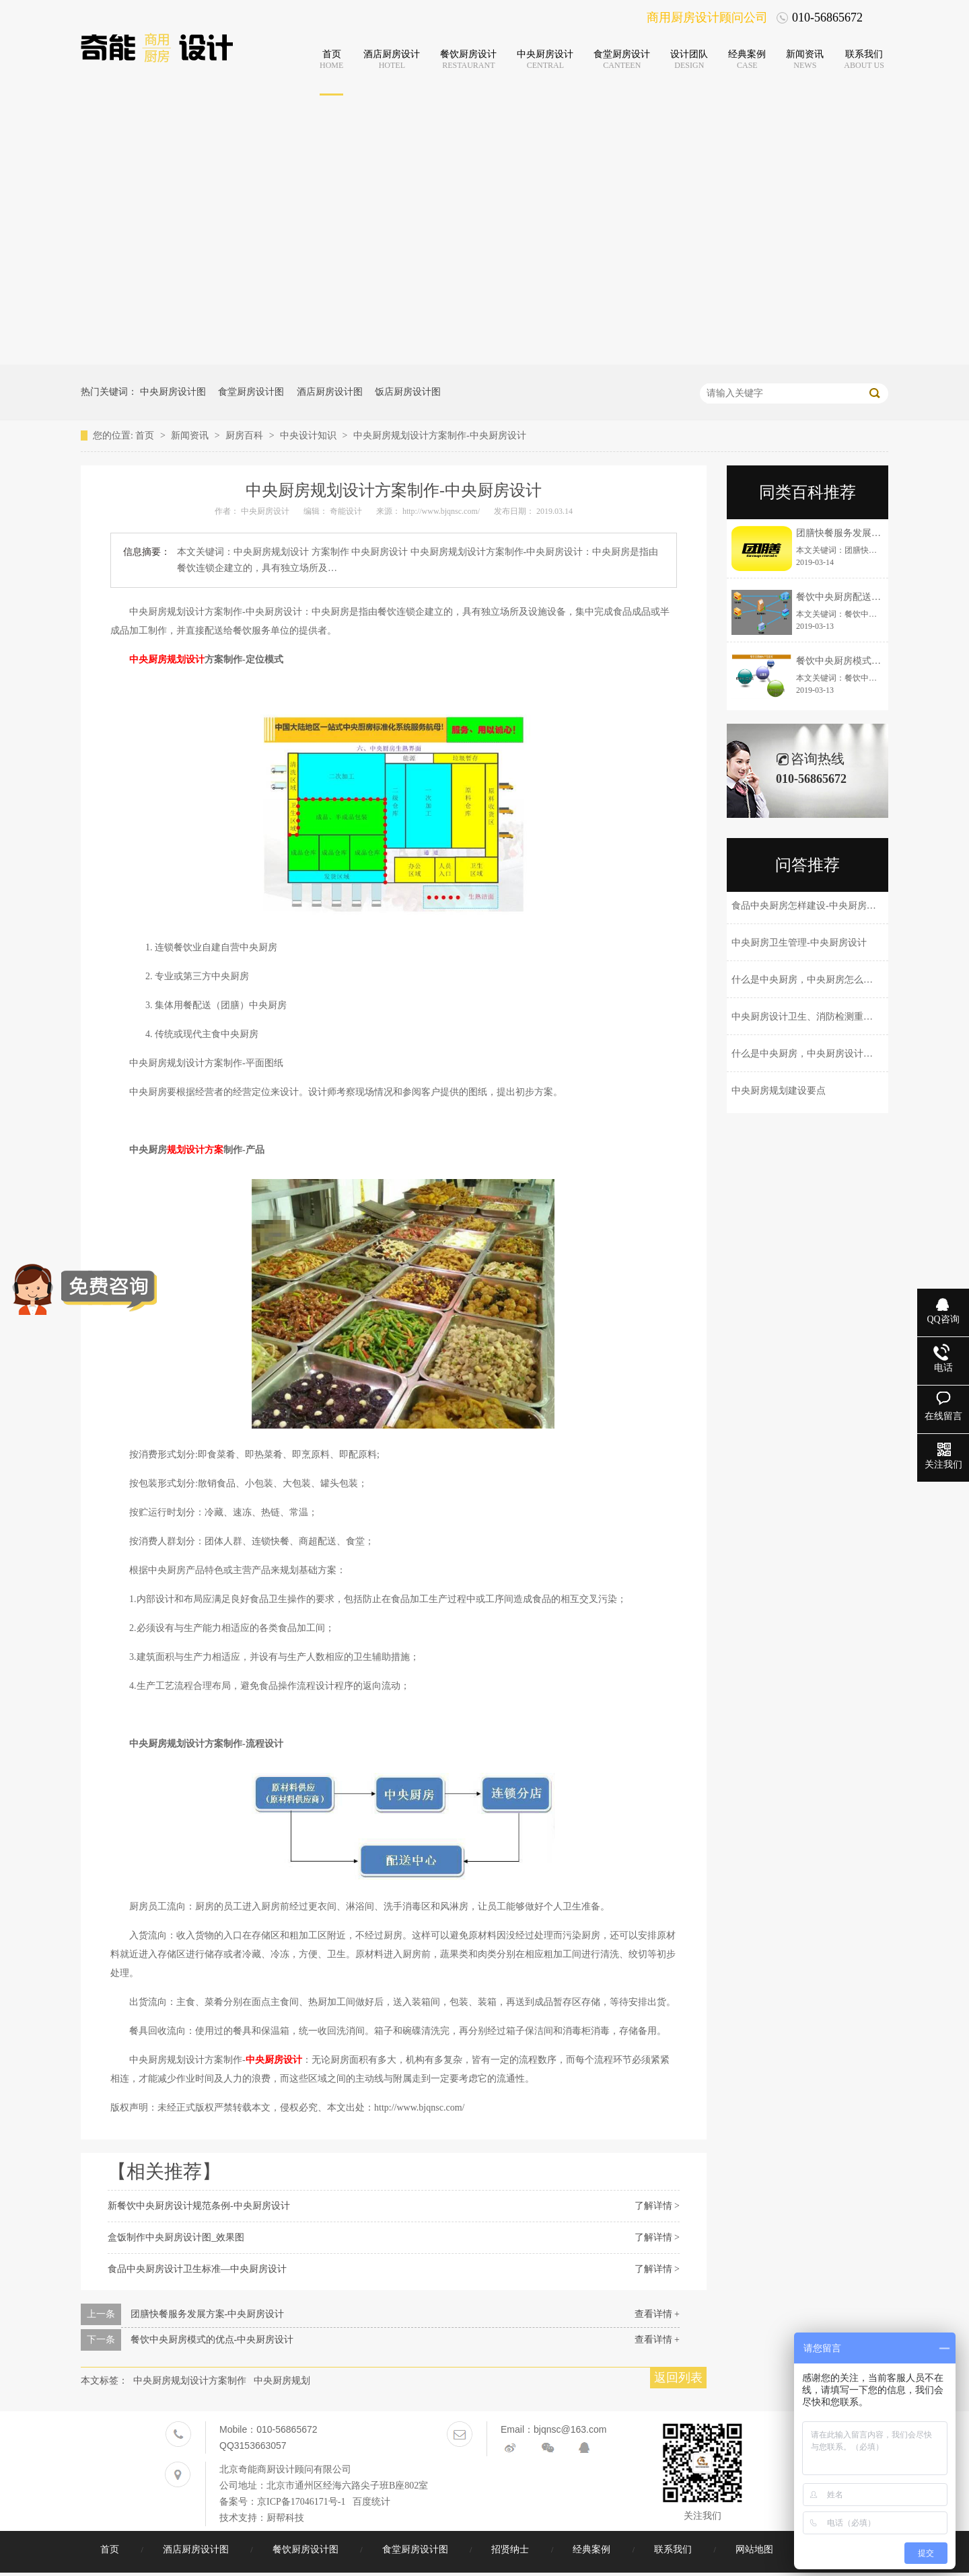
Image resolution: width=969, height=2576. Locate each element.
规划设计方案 (195, 1150)
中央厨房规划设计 (167, 659)
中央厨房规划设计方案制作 (189, 2381)
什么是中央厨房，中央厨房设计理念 (806, 1054)
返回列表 (678, 2377)
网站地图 (755, 2549)
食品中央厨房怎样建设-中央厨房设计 (808, 906)
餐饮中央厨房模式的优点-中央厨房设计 (212, 2340)
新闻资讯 (191, 435)
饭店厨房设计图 (408, 392)
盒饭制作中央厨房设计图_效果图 (176, 2237)
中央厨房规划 (282, 2381)
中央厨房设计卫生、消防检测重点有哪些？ (820, 1017)
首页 (146, 435)
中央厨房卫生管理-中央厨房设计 (799, 943)
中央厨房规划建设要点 (778, 1091)
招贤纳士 (511, 2549)
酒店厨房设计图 (330, 392)
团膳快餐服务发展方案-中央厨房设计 (208, 2314)
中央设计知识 (309, 435)
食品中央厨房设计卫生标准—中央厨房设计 (197, 2269)
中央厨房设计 (274, 2060)
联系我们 (674, 2549)
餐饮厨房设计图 (307, 2549)
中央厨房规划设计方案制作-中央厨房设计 (439, 435)
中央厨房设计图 (173, 392)
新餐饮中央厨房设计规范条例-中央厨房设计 (199, 2206)
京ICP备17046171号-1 (301, 2502)
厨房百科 (245, 435)
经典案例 (593, 2549)
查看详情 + (657, 2314)
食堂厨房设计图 (251, 392)
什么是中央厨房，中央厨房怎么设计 (806, 980)
